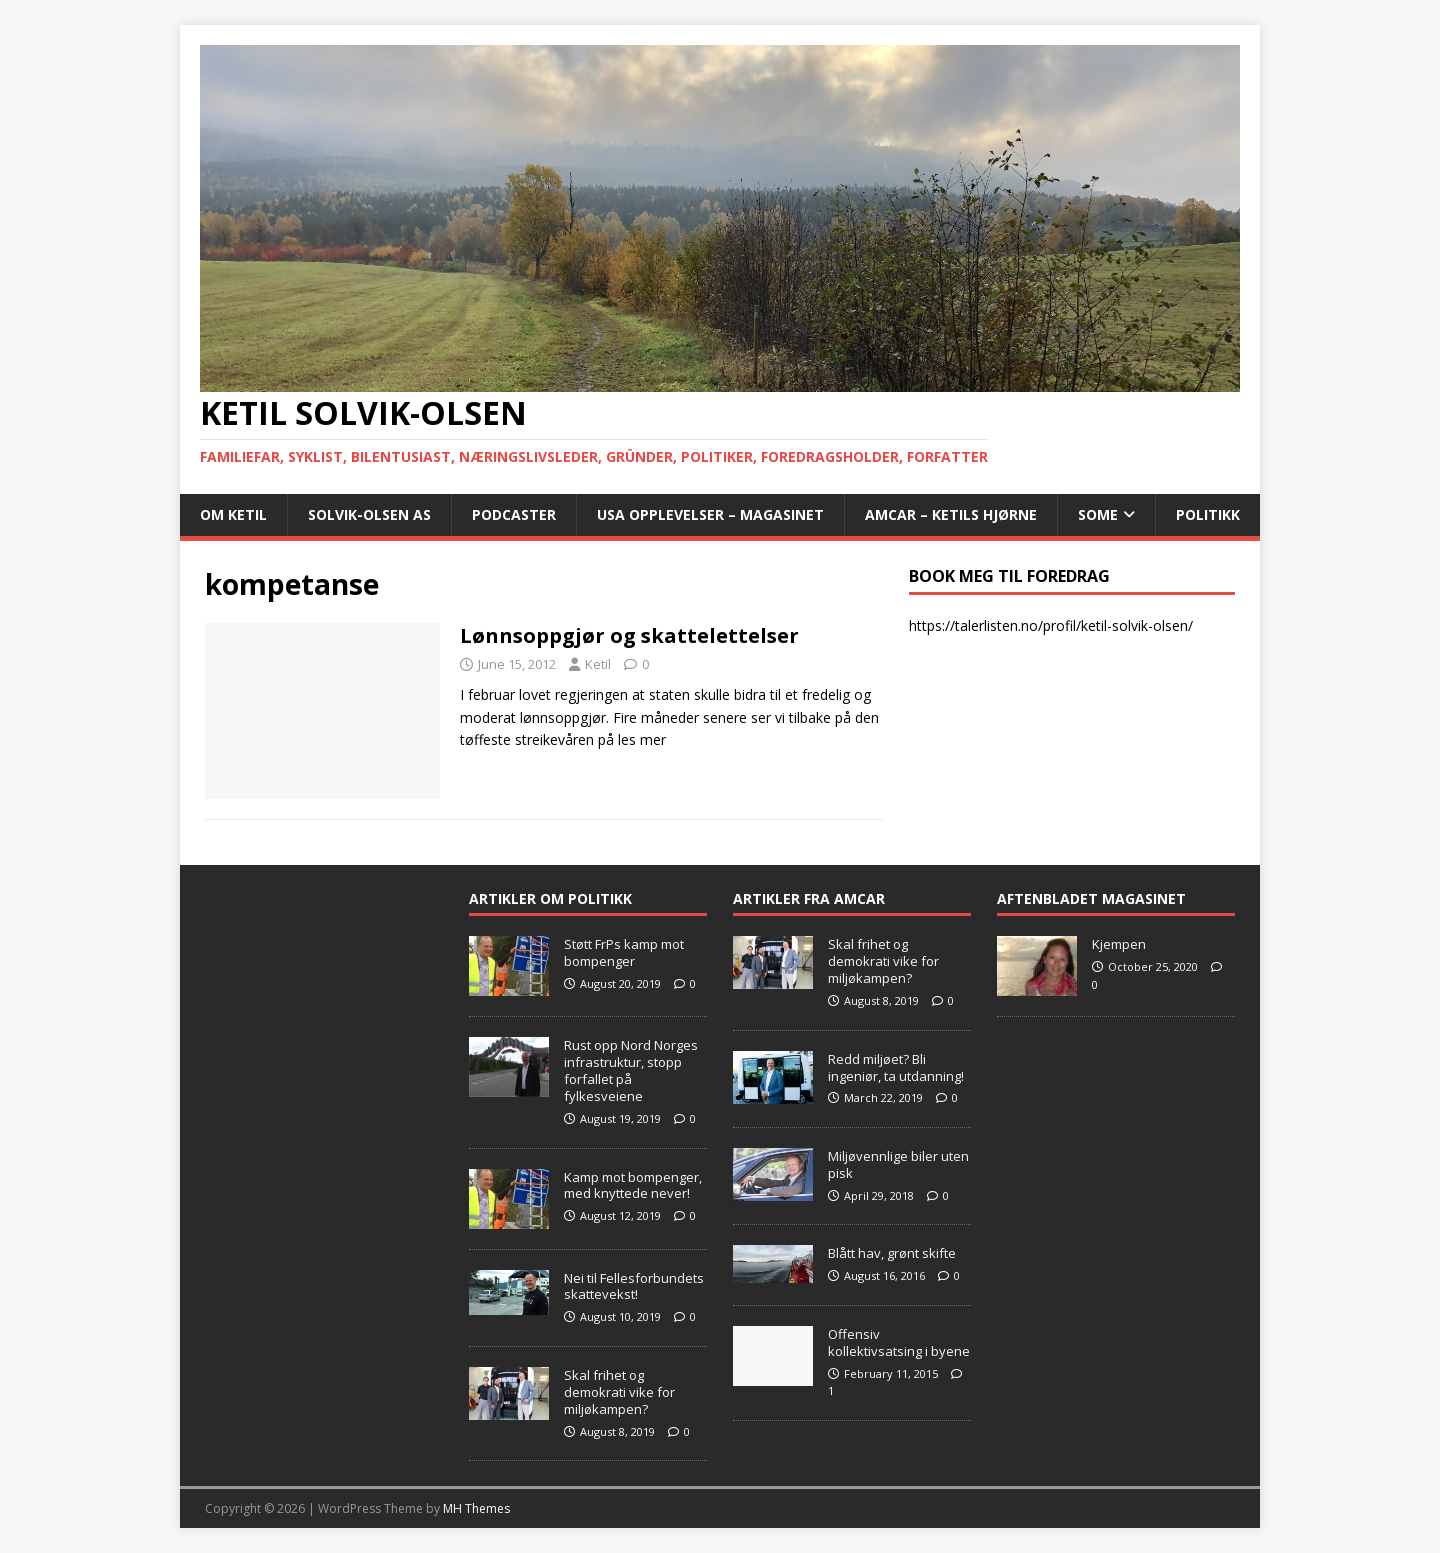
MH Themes (476, 1508)
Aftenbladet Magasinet (1091, 898)
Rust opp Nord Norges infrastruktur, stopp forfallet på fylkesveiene (631, 1070)
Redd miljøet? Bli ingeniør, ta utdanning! (896, 1067)
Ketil (598, 664)
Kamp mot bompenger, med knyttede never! (633, 1185)
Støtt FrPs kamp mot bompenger (624, 952)
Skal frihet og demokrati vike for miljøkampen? (619, 1392)
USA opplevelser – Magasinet (710, 514)
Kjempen (1119, 944)
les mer (642, 739)
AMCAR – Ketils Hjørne (951, 514)
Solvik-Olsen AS (369, 514)
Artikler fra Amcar (809, 898)
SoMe (1098, 514)
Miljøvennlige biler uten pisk (898, 1164)
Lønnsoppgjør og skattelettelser (629, 635)
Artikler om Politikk (550, 898)
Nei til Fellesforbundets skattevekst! (634, 1286)
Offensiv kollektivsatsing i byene (899, 1342)
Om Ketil (233, 514)
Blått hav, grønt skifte (892, 1253)
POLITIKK (1208, 514)
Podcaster (514, 514)
